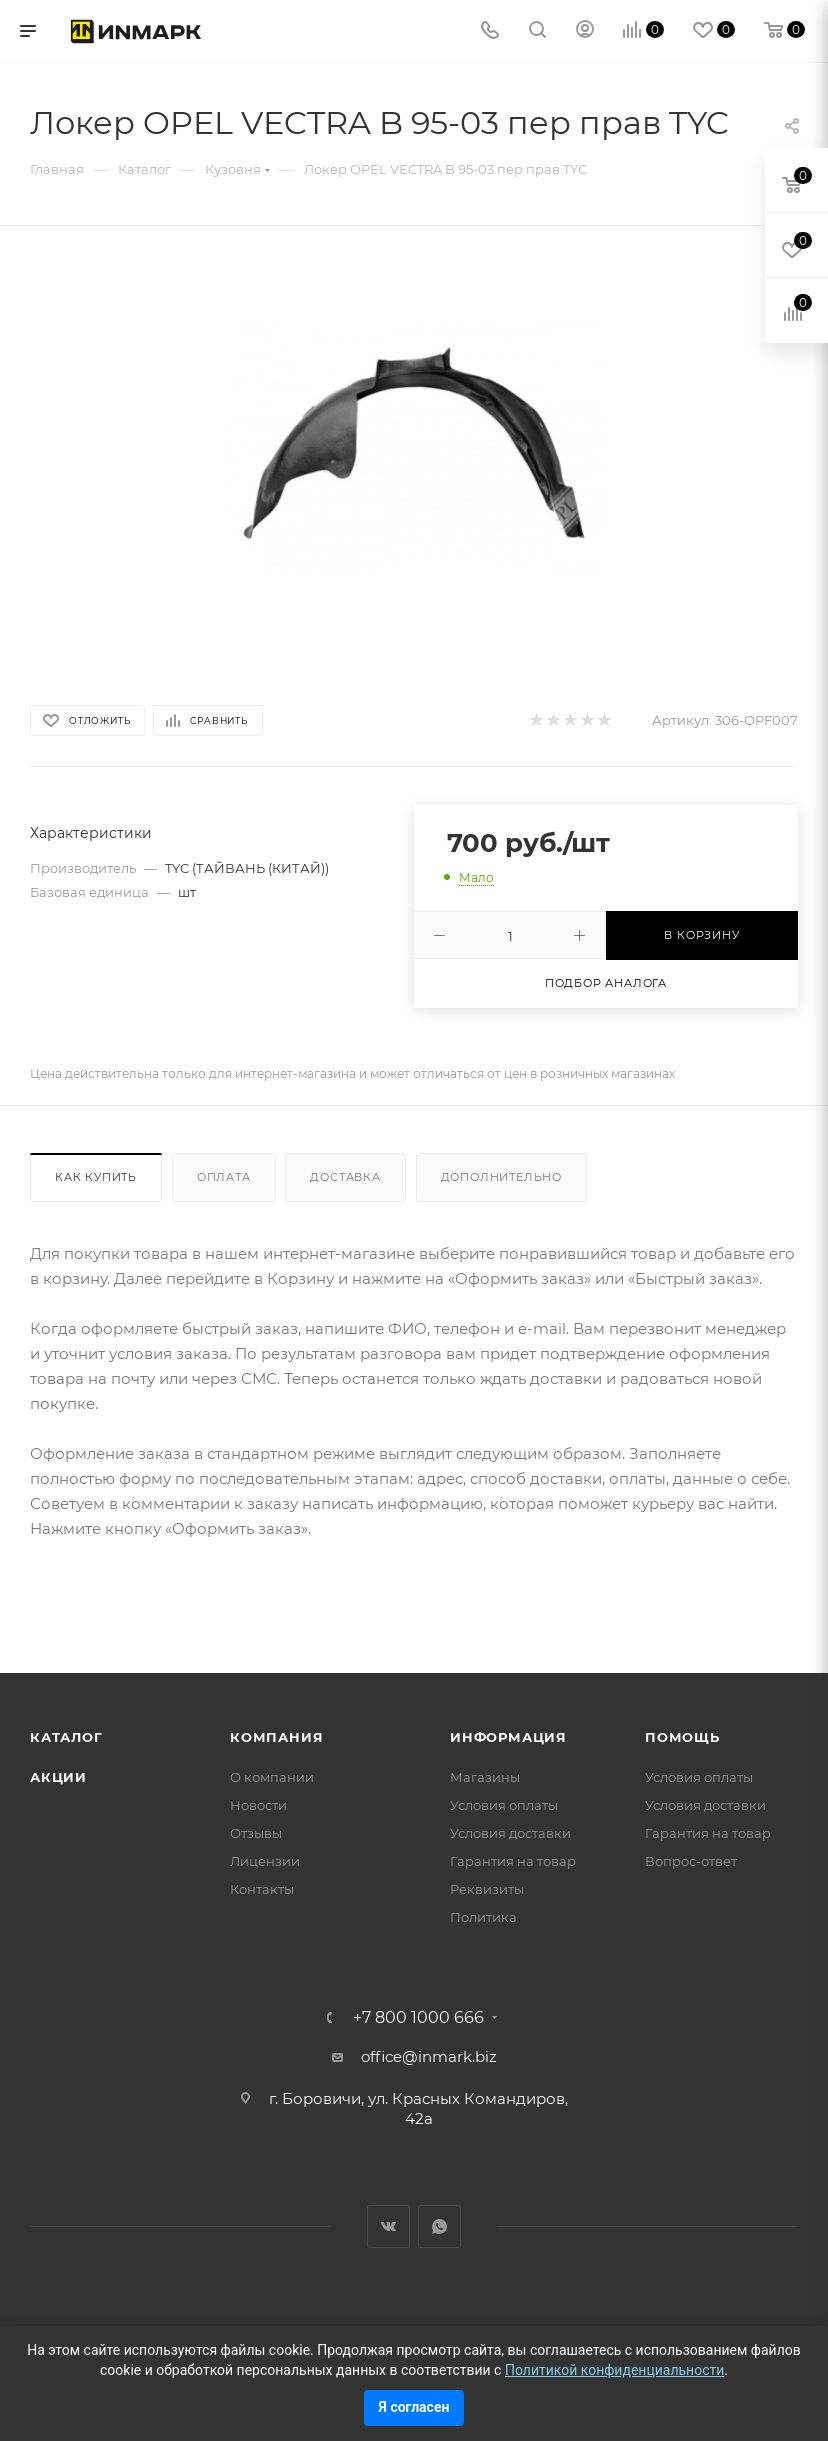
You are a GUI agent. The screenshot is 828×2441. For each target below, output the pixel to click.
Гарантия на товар (513, 1861)
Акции (58, 1777)
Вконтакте (388, 2226)
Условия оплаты (504, 1805)
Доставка (345, 1177)
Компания (276, 1737)
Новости (258, 1805)
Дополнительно (501, 1177)
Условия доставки (510, 1833)
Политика (483, 1917)
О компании (272, 1777)
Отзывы (256, 1833)
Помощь (682, 1737)
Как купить (96, 1177)
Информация (508, 1737)
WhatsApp (439, 2226)
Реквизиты (487, 1889)
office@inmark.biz (429, 2056)
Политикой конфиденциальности (614, 2370)
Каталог (66, 1737)
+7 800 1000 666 (418, 2018)
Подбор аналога (606, 983)
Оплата (224, 1177)
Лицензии (265, 1861)
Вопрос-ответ (691, 1861)
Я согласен (414, 2407)
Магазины (485, 1777)
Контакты (262, 1889)
